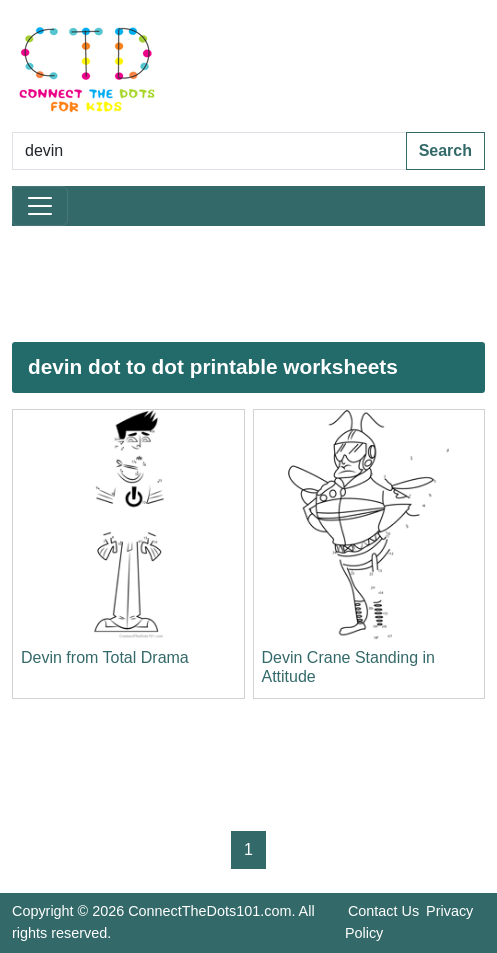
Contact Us (383, 911)
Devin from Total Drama (105, 657)
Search (445, 150)
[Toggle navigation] (40, 206)
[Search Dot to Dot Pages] (209, 151)
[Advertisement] (248, 284)
